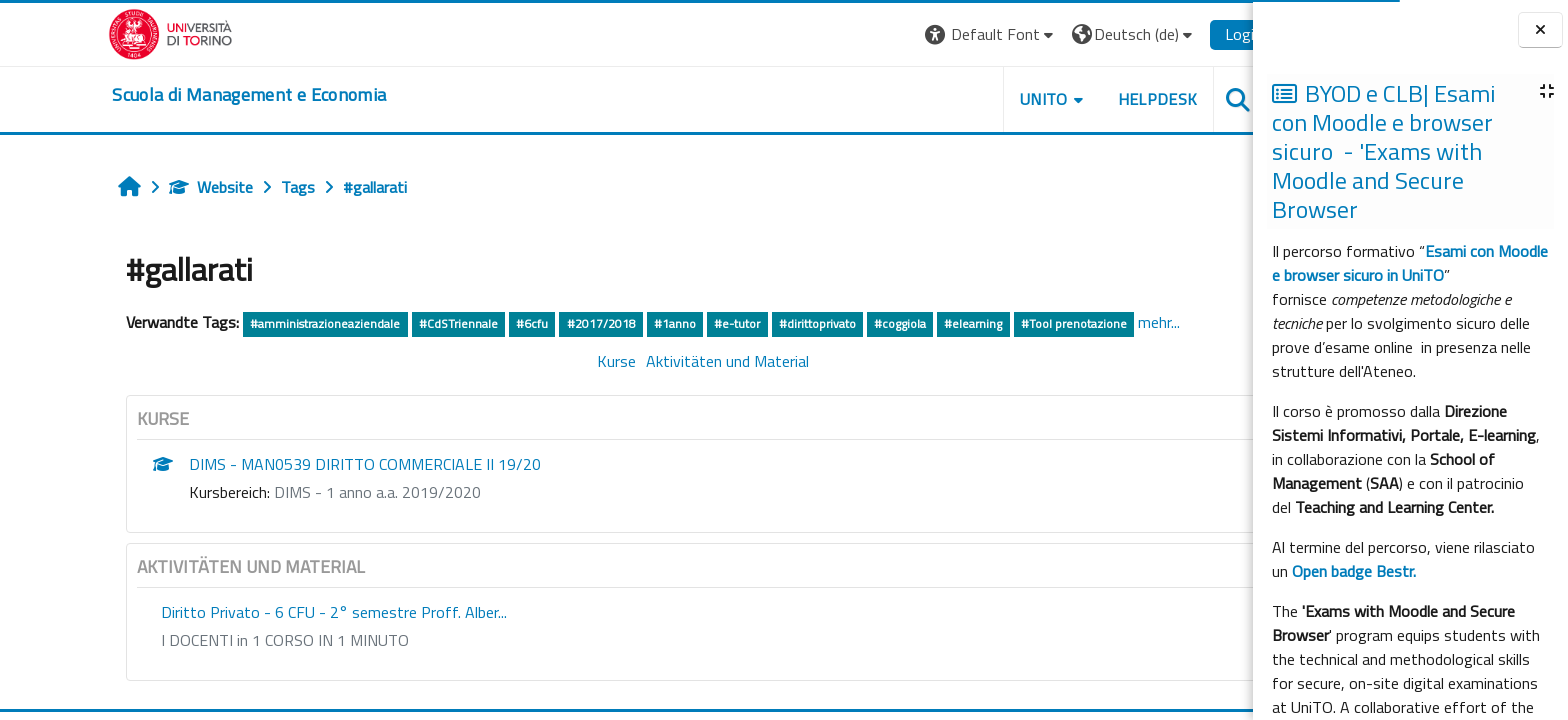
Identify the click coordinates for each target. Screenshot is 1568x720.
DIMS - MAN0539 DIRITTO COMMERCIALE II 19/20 (299, 464)
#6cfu (465, 323)
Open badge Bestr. (1354, 571)
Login (1177, 34)
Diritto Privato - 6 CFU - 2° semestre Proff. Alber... (268, 612)
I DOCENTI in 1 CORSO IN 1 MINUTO (219, 640)
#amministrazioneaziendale (259, 323)
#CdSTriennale (391, 323)
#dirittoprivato (750, 323)
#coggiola (833, 323)
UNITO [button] (977, 99)
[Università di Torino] (104, 32)
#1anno (608, 323)
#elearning (907, 323)
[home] (183, 95)
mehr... (1092, 322)
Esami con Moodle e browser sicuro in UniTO (1410, 263)
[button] (924, 34)
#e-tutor (671, 323)
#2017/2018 (534, 323)
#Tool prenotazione (1007, 323)
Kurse (550, 361)
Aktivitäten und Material (661, 361)
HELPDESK (1091, 99)
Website (145, 187)
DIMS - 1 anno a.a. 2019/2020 (311, 492)
